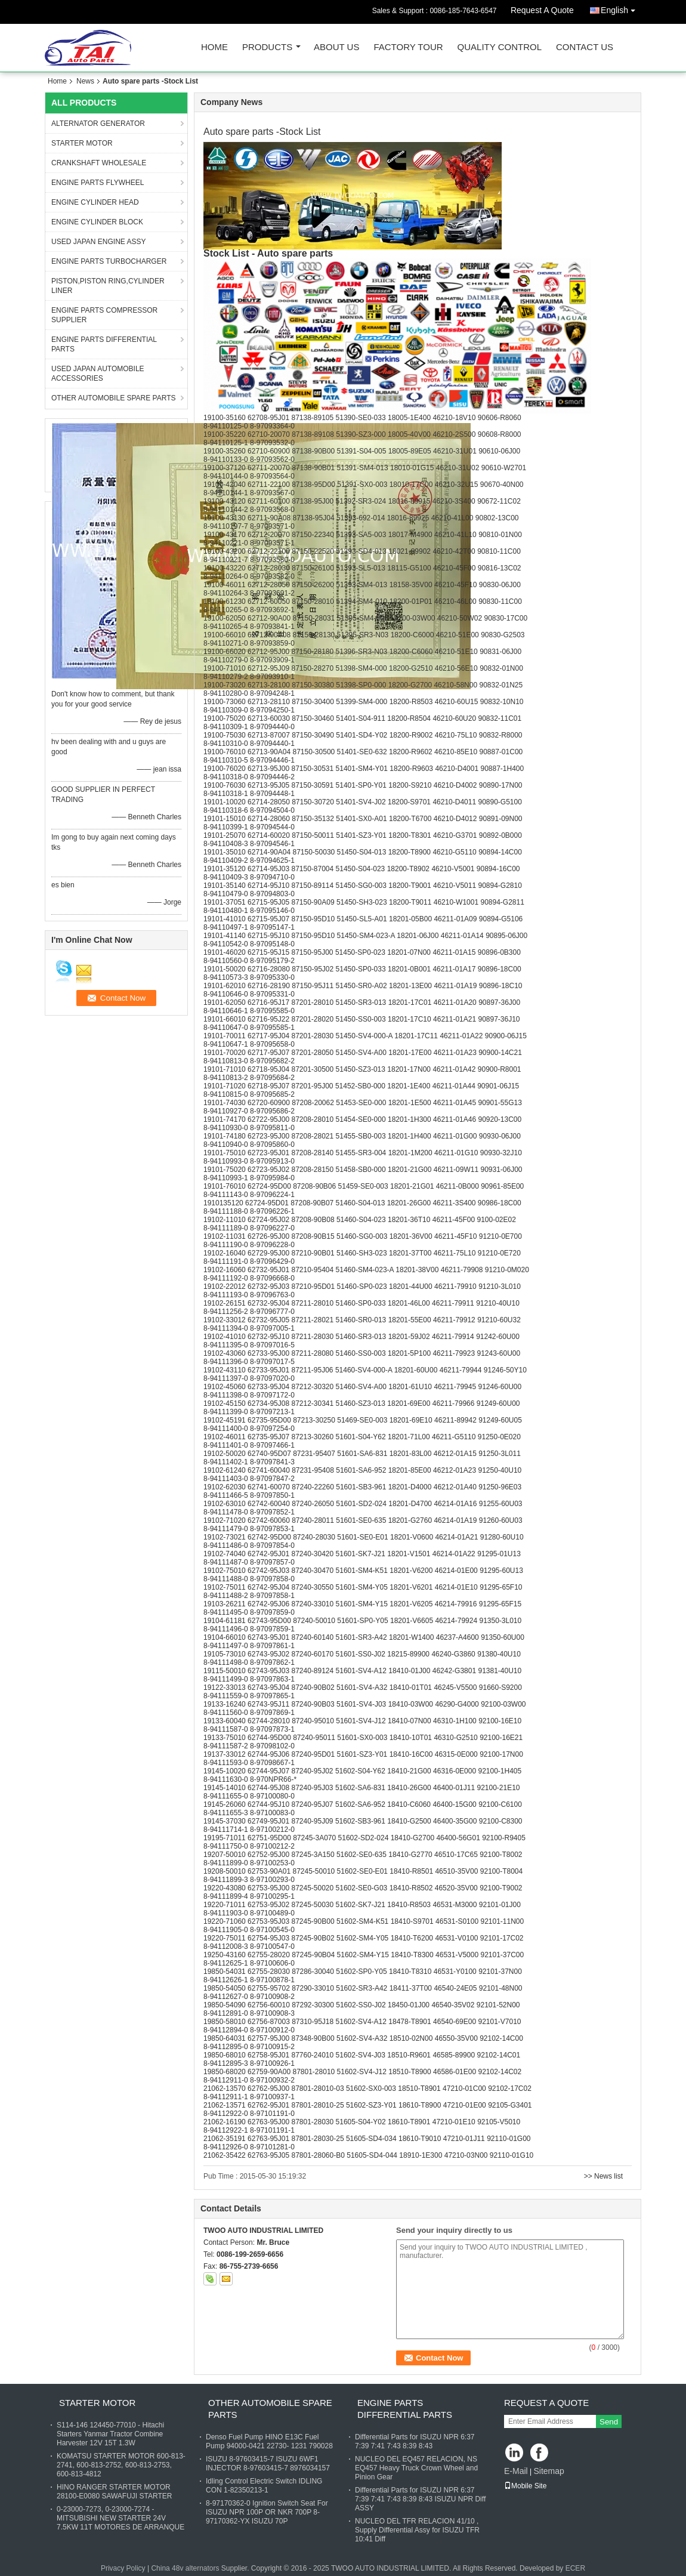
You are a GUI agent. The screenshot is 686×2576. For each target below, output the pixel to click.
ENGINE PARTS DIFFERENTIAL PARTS (104, 344)
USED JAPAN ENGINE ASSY (98, 241)
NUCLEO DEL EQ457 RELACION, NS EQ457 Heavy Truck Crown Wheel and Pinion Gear (416, 2468)
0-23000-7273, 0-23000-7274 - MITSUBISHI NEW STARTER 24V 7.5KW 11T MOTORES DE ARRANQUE (120, 2518)
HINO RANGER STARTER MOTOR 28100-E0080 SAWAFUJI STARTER (114, 2491)
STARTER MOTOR (82, 143)
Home (214, 47)
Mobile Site (525, 2486)
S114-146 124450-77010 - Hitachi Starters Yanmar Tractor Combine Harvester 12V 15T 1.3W (110, 2434)
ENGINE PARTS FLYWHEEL (97, 182)
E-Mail (516, 2471)
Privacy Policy (123, 2568)
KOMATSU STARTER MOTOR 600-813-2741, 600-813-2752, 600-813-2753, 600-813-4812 (121, 2465)
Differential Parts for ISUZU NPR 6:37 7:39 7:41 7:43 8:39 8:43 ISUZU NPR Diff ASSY (420, 2499)
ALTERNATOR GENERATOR (98, 123)
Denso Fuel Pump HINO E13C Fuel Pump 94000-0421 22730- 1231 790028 (269, 2441)
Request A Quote (542, 10)
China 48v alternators (185, 2568)
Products (267, 47)
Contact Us (584, 47)
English (621, 8)
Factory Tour (408, 47)
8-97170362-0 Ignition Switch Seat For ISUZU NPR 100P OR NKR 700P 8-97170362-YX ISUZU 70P (267, 2512)
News (85, 81)
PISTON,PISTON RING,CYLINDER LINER (108, 286)
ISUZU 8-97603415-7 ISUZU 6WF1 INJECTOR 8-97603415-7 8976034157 (268, 2463)
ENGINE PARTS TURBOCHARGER (108, 261)
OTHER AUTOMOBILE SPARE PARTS (113, 398)
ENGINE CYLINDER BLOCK (97, 222)
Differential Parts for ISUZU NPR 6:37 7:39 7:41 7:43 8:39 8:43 (415, 2441)
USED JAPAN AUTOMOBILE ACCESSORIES (97, 373)
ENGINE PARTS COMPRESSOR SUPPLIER (104, 315)
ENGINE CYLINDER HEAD (95, 202)
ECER (575, 2568)
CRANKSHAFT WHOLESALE (98, 163)
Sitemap (548, 2471)
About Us (336, 47)
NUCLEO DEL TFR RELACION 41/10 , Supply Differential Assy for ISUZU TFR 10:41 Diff (417, 2530)
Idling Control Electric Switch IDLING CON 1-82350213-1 (264, 2485)
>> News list (603, 2176)
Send (609, 2421)
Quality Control (500, 47)
